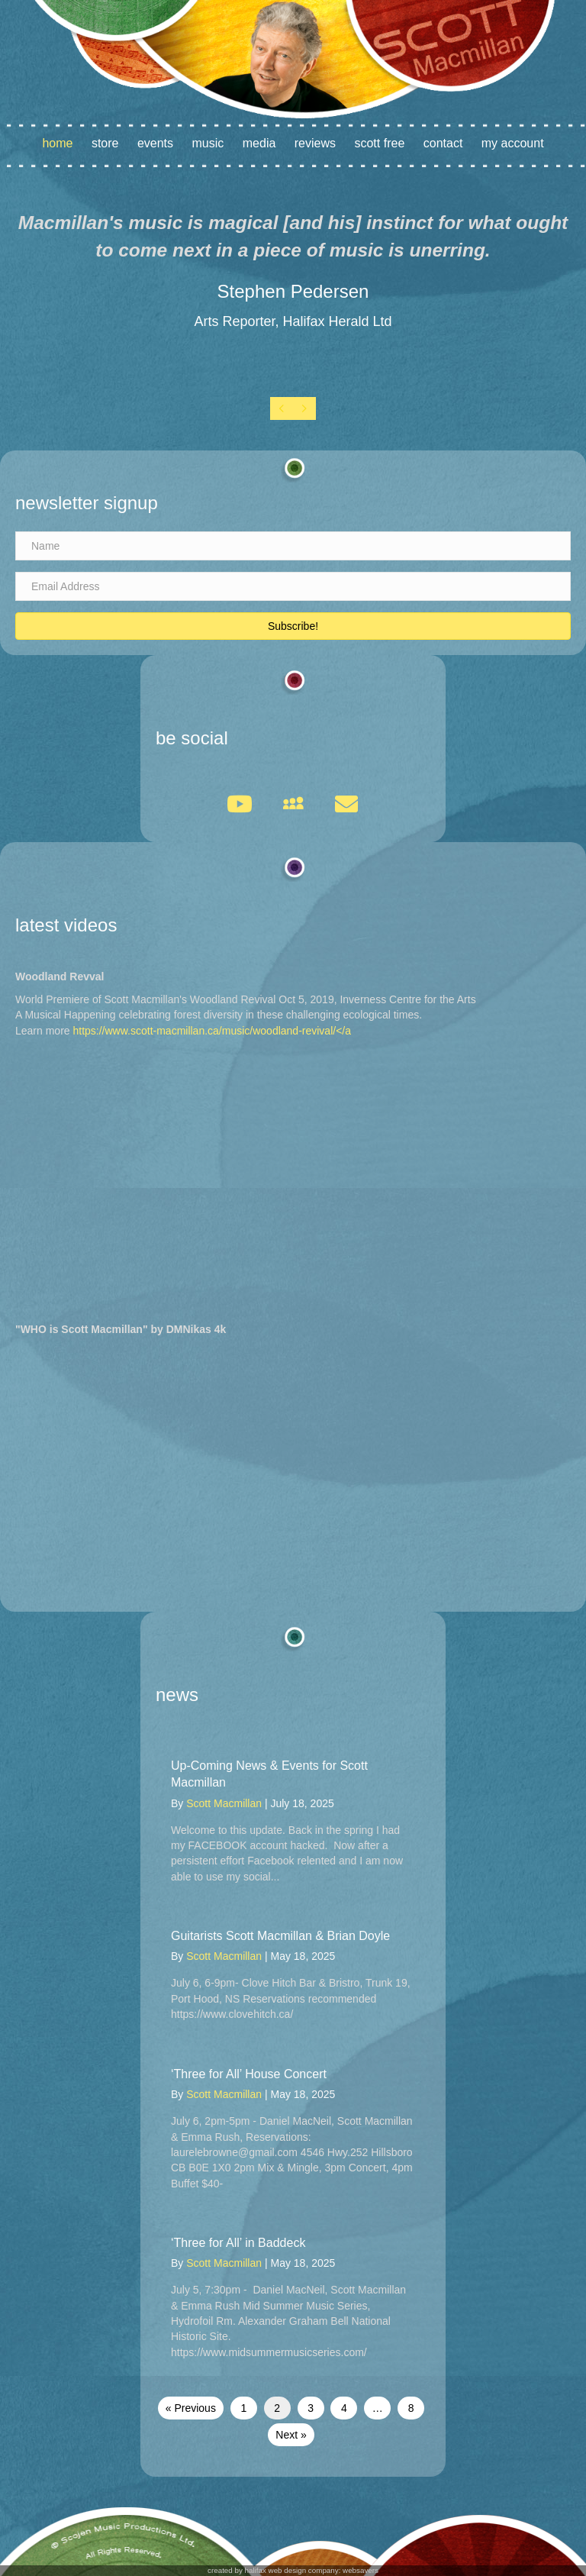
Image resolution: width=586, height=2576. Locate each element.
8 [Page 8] (411, 2408)
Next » (290, 2435)
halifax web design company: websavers (311, 2570)
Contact (443, 143)
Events (155, 143)
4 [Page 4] (344, 2408)
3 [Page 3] (310, 2408)
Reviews (315, 143)
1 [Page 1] (243, 2408)
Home (57, 143)
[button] (293, 626)
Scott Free (379, 143)
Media (259, 143)
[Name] (293, 545)
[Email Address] (293, 586)
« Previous (191, 2408)
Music (208, 143)
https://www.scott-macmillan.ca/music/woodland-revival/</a (211, 1031)
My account (512, 143)
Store (105, 143)
